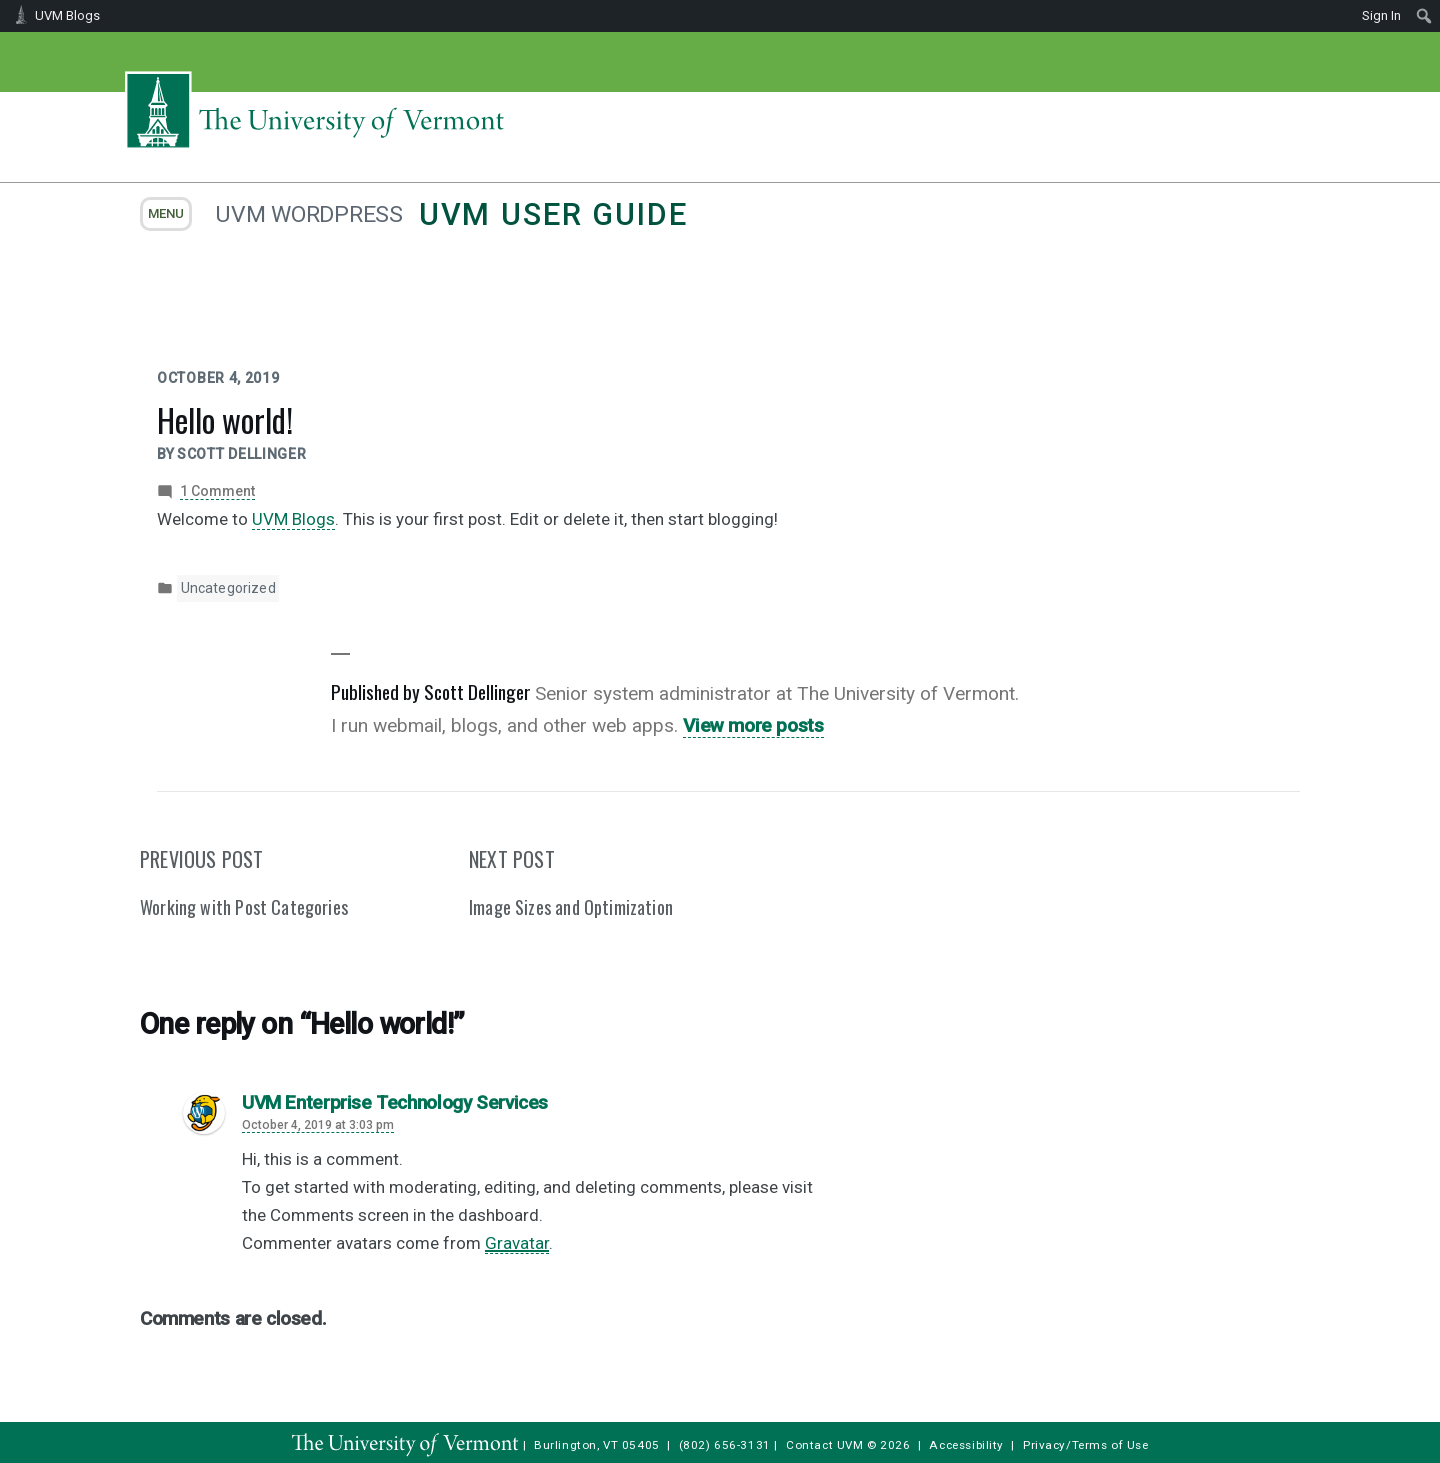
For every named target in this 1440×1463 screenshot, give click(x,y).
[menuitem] (1424, 16)
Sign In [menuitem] (1381, 15)
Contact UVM (824, 1445)
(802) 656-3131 (725, 1445)
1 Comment (217, 491)
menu (166, 213)
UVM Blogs (293, 519)
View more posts (753, 726)
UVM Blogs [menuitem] (67, 15)
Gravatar (517, 1243)
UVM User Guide (553, 214)
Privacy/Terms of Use (1086, 1445)
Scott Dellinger (242, 454)
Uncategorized (228, 588)
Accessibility (966, 1445)
